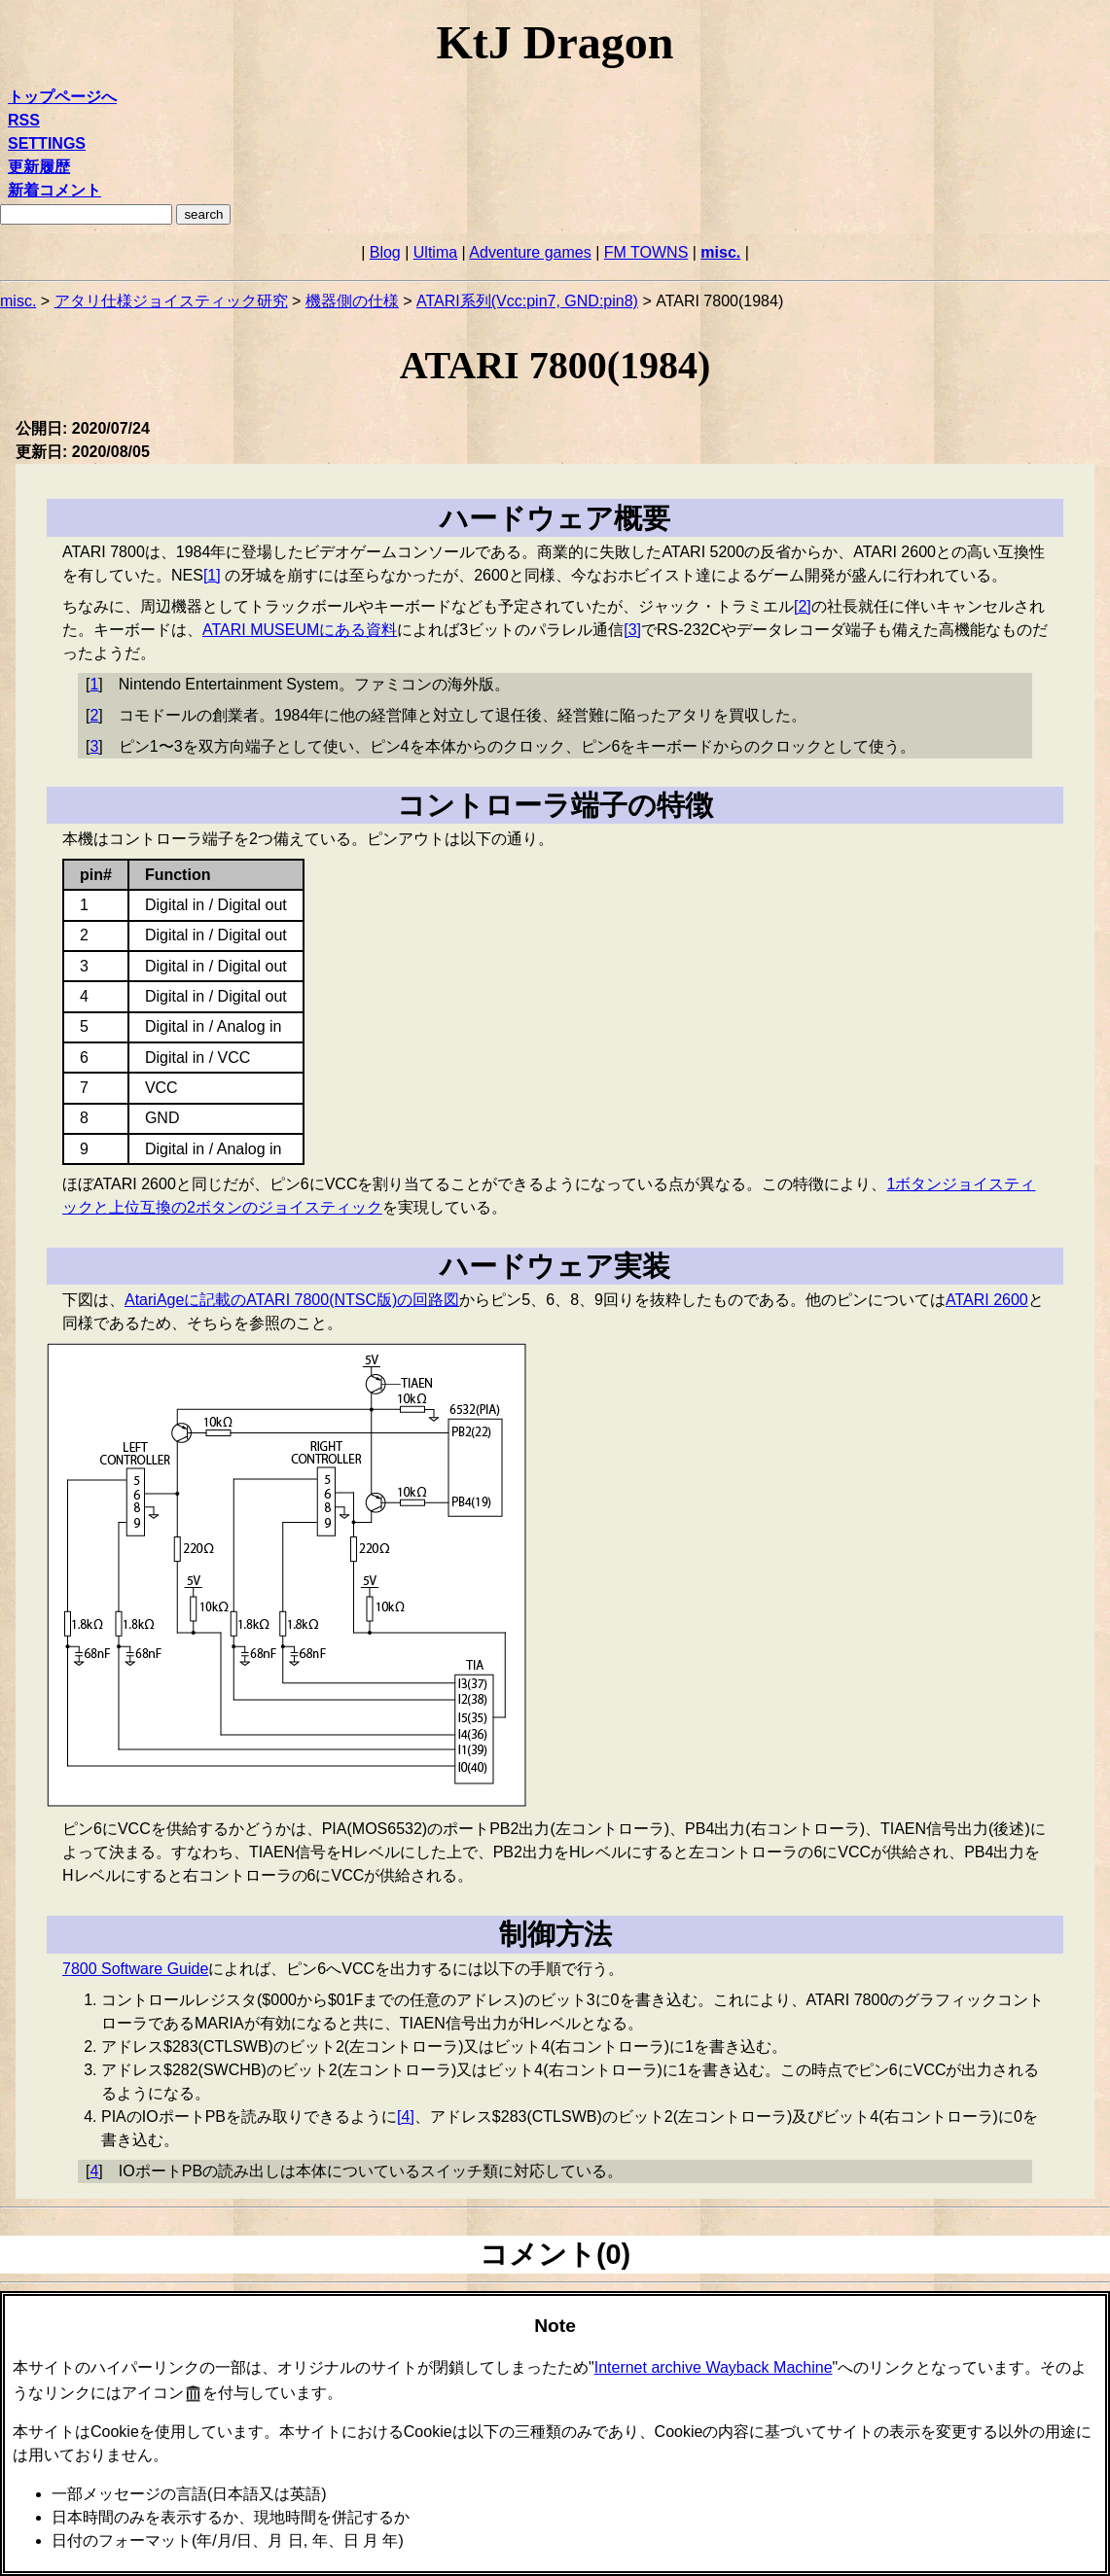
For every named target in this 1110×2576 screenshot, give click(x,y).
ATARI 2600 (987, 1299)
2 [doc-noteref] (802, 606)
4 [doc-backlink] (94, 2171)
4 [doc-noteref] (405, 2116)
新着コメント (54, 190)
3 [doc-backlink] (94, 746)
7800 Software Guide (135, 1968)
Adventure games (530, 252)
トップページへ (62, 96)
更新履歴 (39, 167)
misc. (720, 252)
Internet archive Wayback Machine (713, 2367)
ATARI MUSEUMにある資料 (299, 629)
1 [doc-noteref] (212, 575)
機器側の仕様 (352, 301)
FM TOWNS (646, 252)
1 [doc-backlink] (94, 684)
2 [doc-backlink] (94, 715)
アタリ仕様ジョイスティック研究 (171, 301)
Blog (385, 252)
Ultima (435, 252)
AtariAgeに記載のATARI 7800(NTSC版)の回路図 (292, 1299)
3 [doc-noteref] (632, 629)
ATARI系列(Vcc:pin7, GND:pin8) (527, 301)
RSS (24, 120)
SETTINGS (47, 143)
